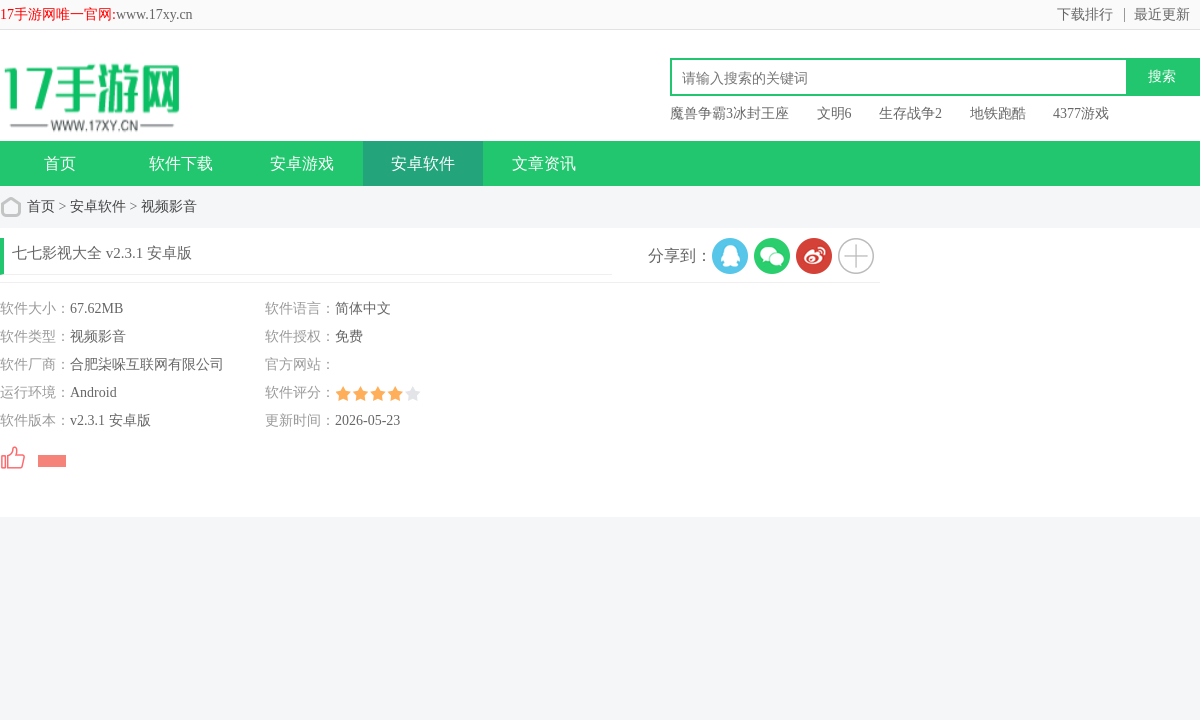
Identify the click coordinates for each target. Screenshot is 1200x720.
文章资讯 (544, 163)
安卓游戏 (302, 163)
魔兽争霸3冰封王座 (729, 113)
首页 (60, 163)
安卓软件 (423, 163)
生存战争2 (910, 113)
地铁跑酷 (998, 113)
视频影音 (169, 206)
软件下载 (181, 163)
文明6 (834, 113)
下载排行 (1085, 14)
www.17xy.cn (154, 14)
